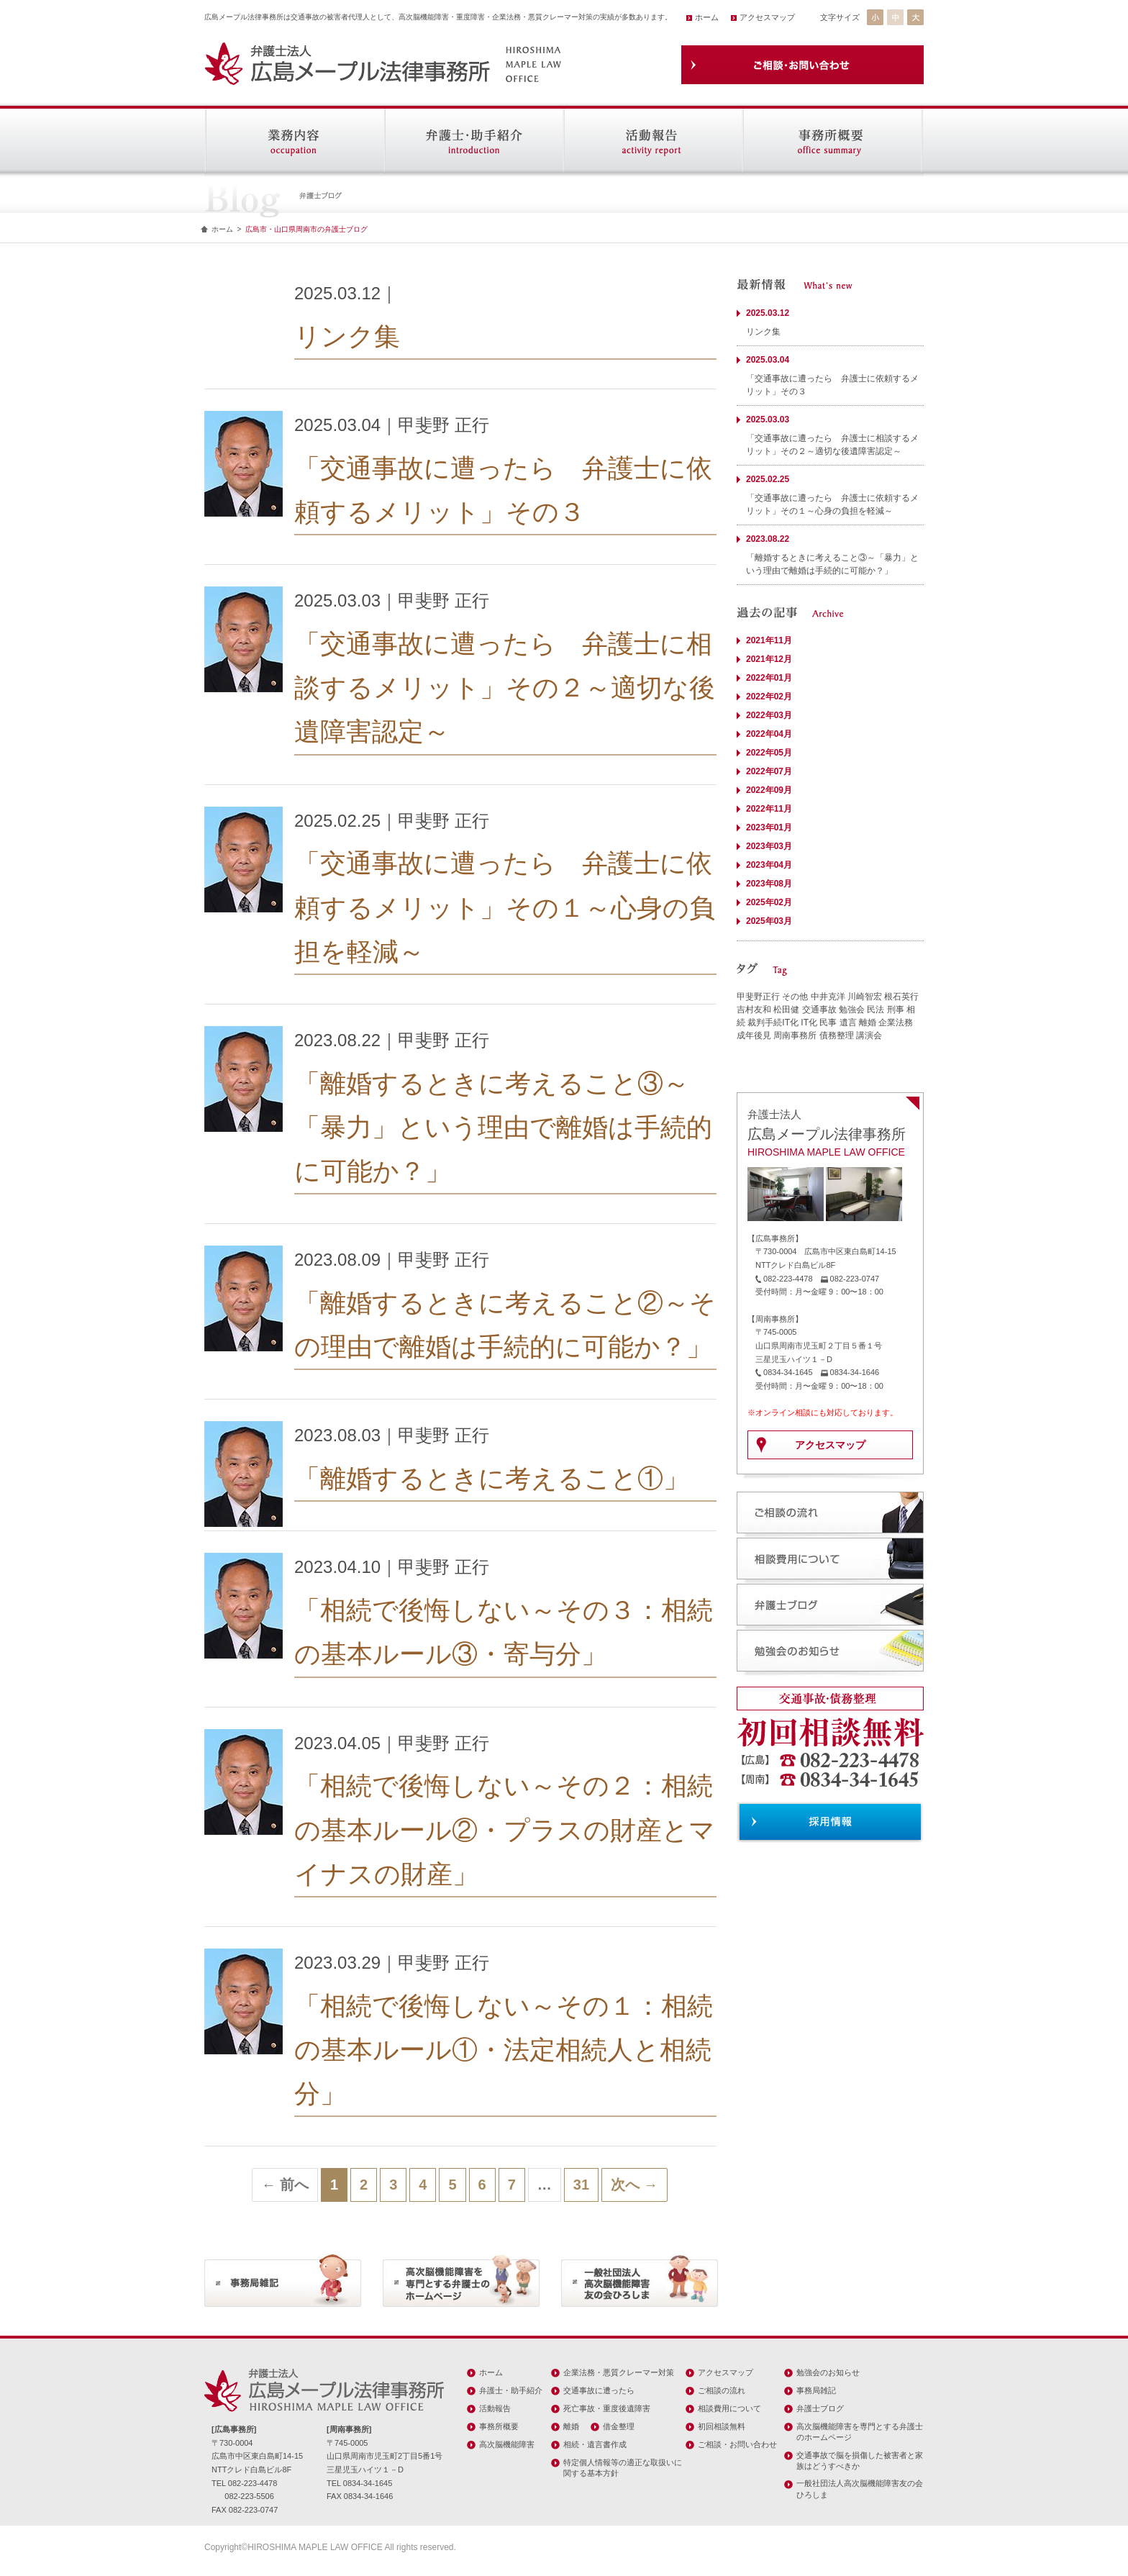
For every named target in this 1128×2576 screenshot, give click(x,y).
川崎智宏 (864, 997)
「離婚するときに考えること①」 (491, 1478)
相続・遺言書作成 (595, 2444)
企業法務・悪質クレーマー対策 (618, 2372)
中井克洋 (828, 997)
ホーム (707, 17)
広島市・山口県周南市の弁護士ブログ (306, 229)
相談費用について (729, 2408)
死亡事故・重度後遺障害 (606, 2408)
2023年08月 (769, 884)
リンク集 (347, 336)
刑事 (895, 1009)
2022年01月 (769, 678)
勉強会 (852, 1009)
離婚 (867, 1022)
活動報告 (495, 2408)
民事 (828, 1022)
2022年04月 (769, 734)
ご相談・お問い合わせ (737, 2444)
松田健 (786, 1009)
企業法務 (895, 1022)
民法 (875, 1009)
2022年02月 (769, 696)
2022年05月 (769, 753)
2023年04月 (769, 865)
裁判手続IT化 (773, 1022)
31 (581, 2184)
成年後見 (754, 1035)
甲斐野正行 (758, 997)
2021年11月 (769, 640)
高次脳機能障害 (507, 2444)
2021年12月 (769, 659)
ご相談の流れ (721, 2390)
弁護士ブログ (820, 2408)
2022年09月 (769, 790)
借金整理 (618, 2426)
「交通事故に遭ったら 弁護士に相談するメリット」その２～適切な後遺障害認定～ (504, 687)
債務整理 (836, 1035)
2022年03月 (769, 715)
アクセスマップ (767, 17)
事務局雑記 (816, 2390)
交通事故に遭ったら (598, 2390)
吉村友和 (754, 1009)
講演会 (869, 1035)
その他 (795, 997)
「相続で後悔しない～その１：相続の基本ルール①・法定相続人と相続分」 (503, 2049)
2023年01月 (769, 827)
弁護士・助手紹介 (510, 2390)
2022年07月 (769, 771)
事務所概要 (499, 2426)
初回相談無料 (721, 2426)
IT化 (809, 1022)
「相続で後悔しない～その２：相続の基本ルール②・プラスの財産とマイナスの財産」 (504, 1829)
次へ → (634, 2184)
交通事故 (819, 1009)
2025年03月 (769, 921)
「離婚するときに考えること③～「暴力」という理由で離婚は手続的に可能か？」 (503, 1127)
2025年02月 (769, 902)
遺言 (848, 1022)
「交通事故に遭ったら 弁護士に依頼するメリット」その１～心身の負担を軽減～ (504, 907)
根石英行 (901, 997)
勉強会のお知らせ (828, 2372)
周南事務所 (795, 1035)
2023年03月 (769, 846)
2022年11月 (769, 809)
